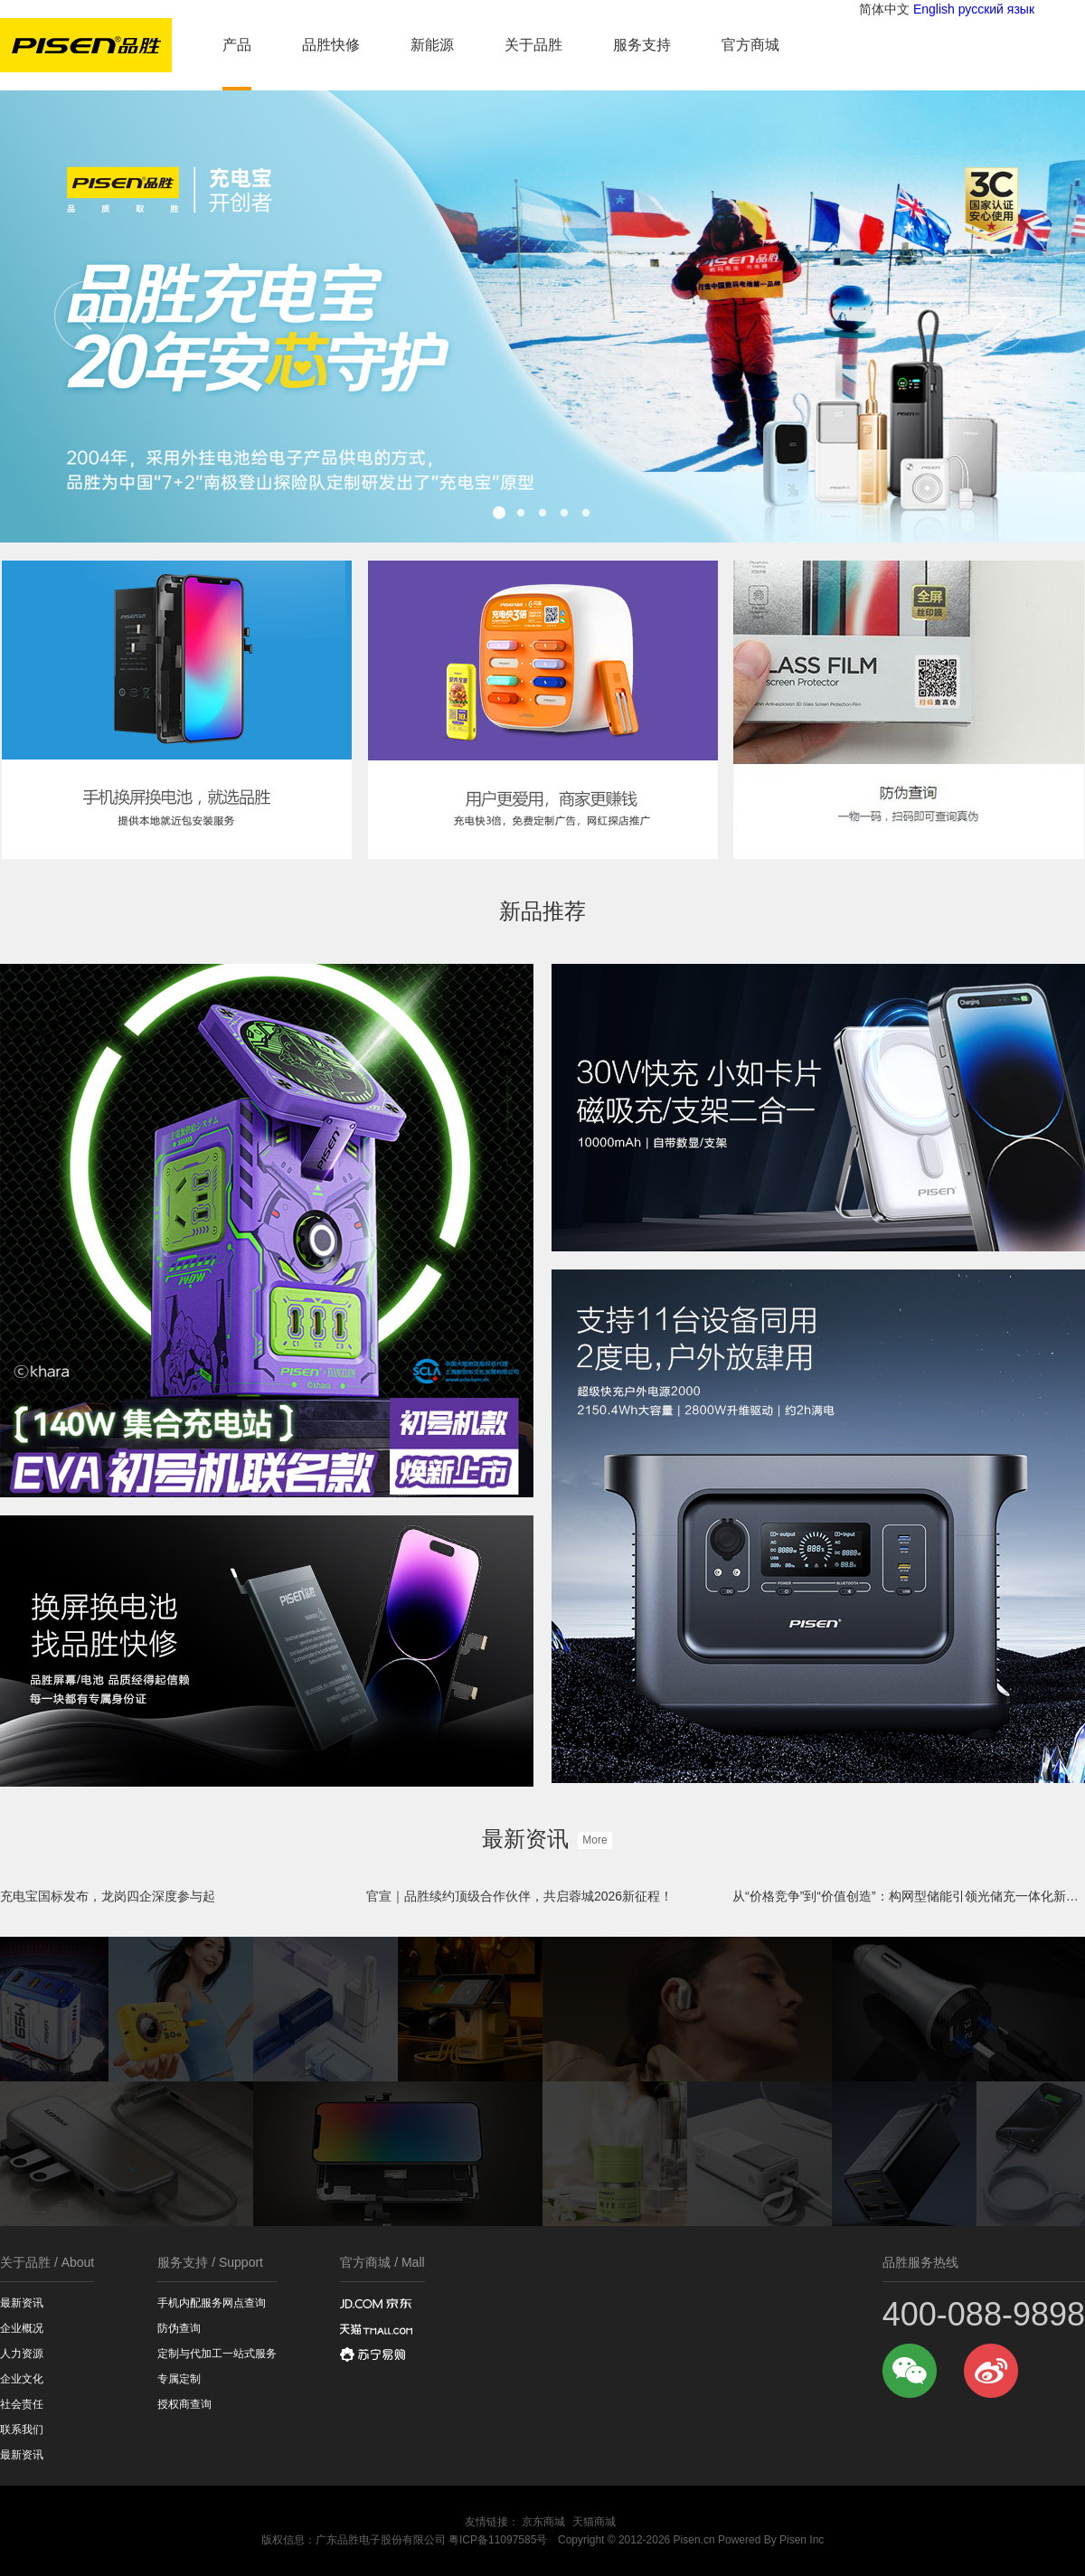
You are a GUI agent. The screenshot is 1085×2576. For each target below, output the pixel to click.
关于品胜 (533, 44)
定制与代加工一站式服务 (217, 2353)
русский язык (996, 9)
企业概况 (21, 2328)
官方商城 (750, 44)
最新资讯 (542, 1838)
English (934, 9)
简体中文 (884, 9)
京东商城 (543, 2521)
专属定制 (179, 2379)
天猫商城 (594, 2521)
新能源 (432, 44)
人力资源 (21, 2353)
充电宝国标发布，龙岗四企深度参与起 (107, 1896)
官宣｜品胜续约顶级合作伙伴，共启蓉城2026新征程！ (519, 1896)
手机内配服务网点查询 (211, 2303)
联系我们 (21, 2429)
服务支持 (642, 44)
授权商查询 (184, 2404)
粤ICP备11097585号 (497, 2540)
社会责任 (21, 2404)
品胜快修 (331, 44)
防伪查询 (179, 2328)
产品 (236, 44)
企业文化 (21, 2379)
